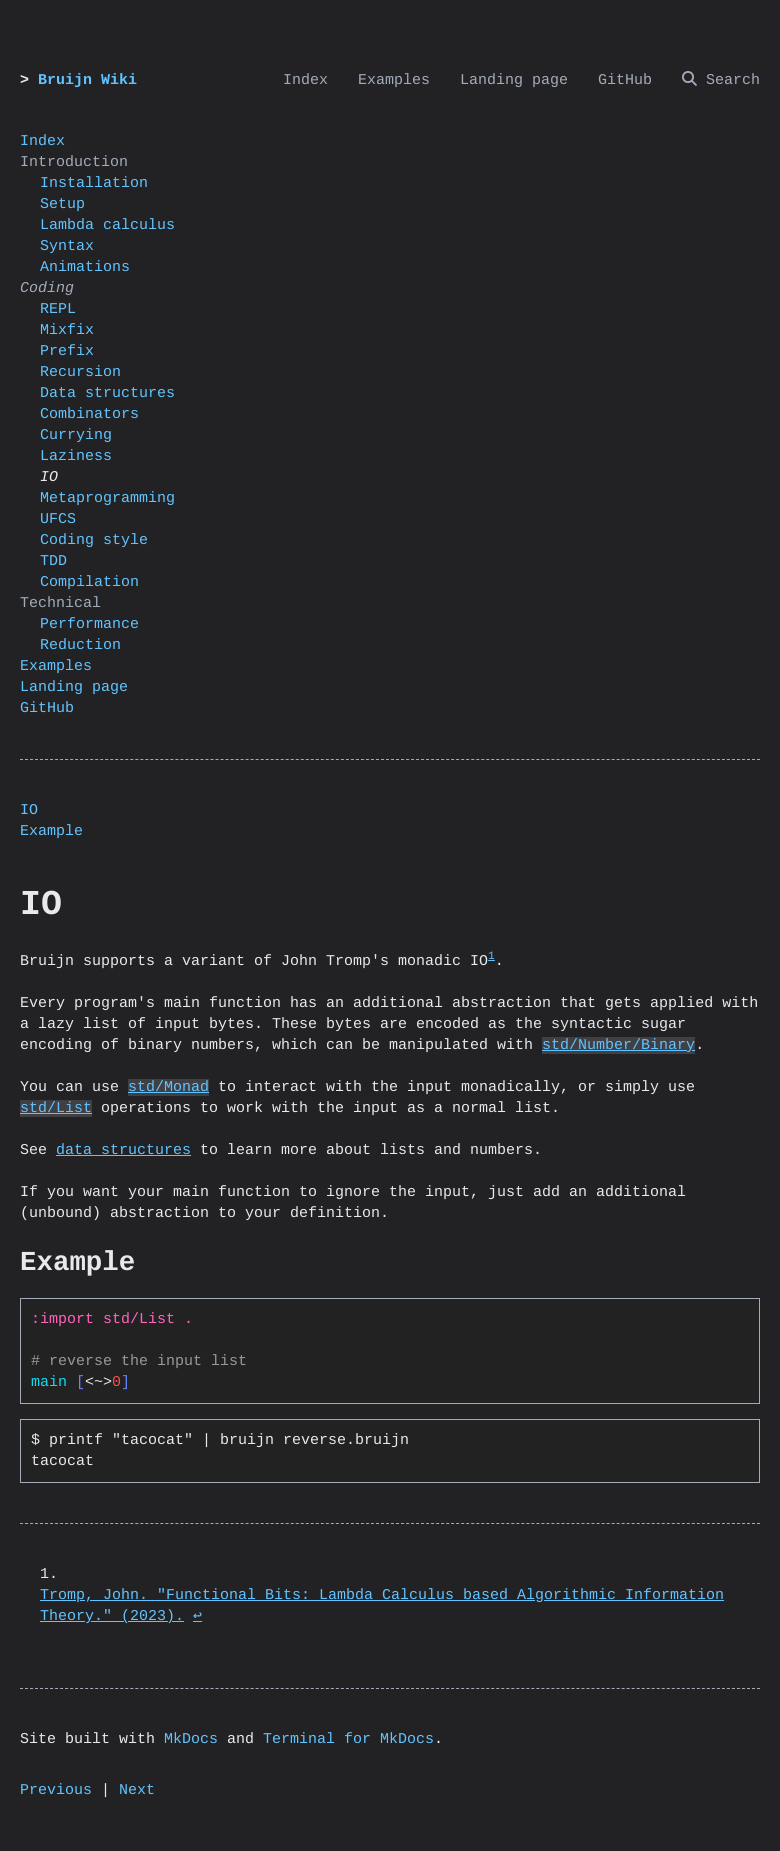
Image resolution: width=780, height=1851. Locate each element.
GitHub (47, 708)
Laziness (76, 456)
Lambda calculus (107, 225)
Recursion (80, 372)
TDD (53, 561)
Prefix (67, 351)
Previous (56, 1790)
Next (137, 1790)
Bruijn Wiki (87, 80)
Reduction (80, 645)
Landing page (74, 687)
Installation (94, 183)
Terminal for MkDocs (348, 1739)
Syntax (67, 246)
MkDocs (191, 1739)
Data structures (107, 393)
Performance (89, 624)
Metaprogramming (107, 498)
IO (29, 810)
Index (42, 141)
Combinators (89, 414)
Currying (76, 435)
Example (51, 831)
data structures (123, 1150)
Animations (85, 267)
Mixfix (67, 330)
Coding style (94, 540)
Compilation (89, 582)
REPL (58, 309)
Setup (62, 204)
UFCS (58, 519)
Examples (56, 666)
